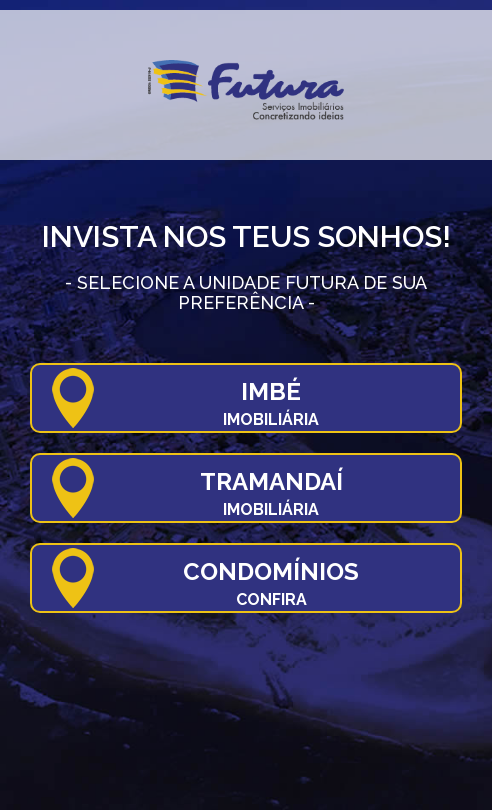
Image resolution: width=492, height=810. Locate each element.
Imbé (271, 403)
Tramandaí (271, 493)
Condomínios (271, 583)
